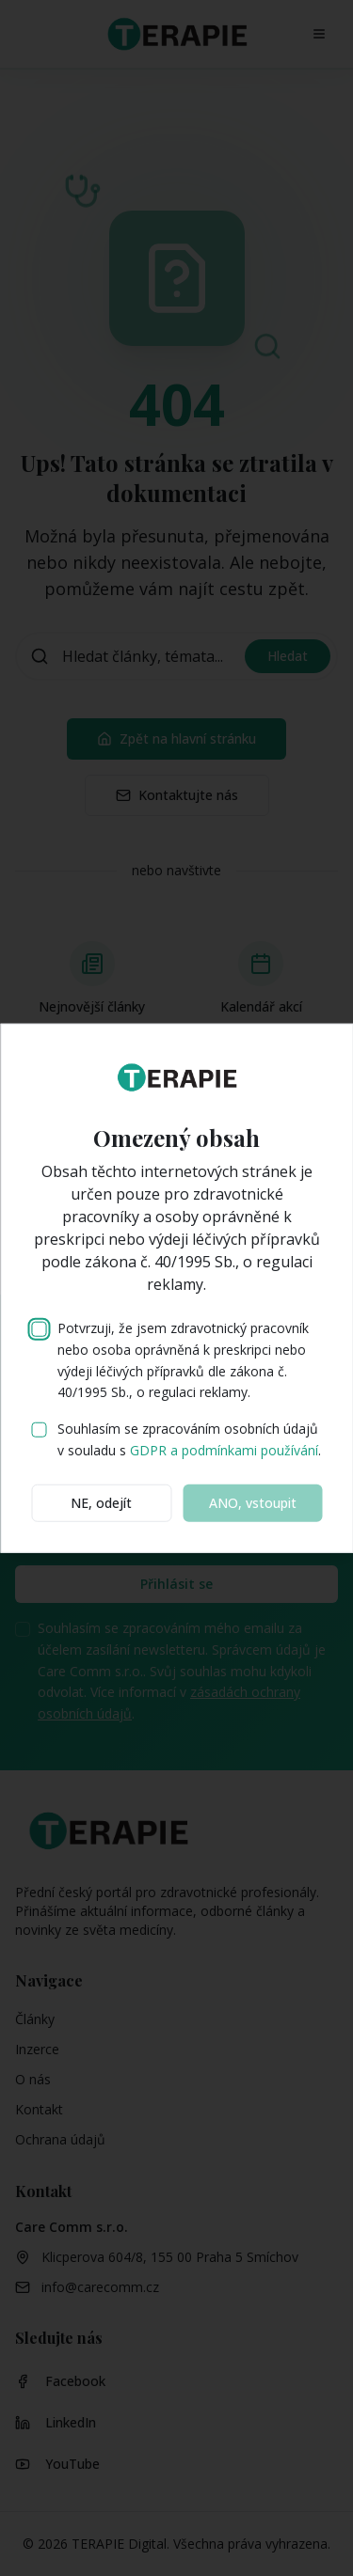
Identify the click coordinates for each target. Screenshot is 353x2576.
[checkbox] (38, 1329)
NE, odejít (101, 1502)
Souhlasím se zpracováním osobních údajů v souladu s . (189, 1439)
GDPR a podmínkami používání (224, 1450)
